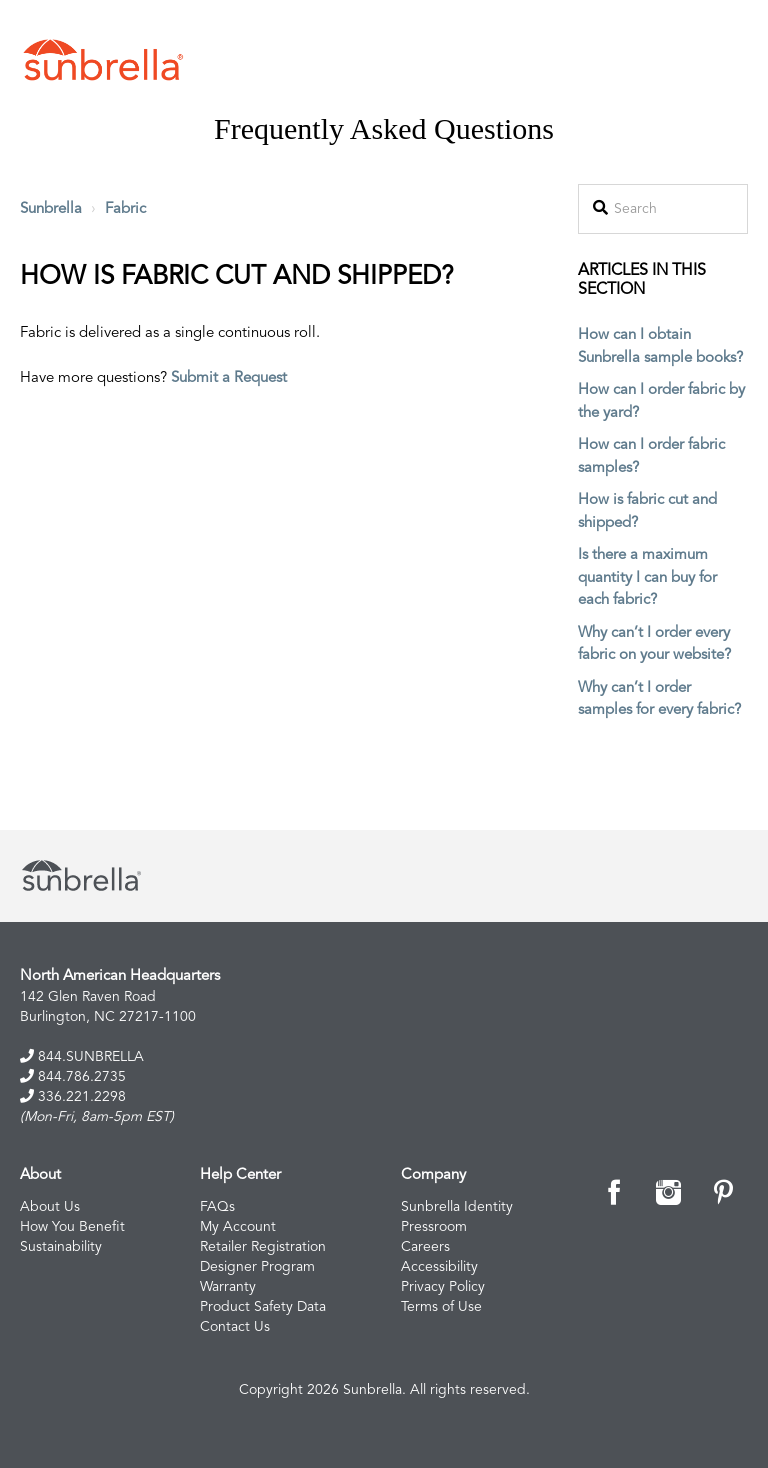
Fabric (125, 209)
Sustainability (61, 1247)
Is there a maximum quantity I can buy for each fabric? (647, 578)
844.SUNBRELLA (82, 1056)
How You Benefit (72, 1227)
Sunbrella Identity (457, 1207)
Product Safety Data (263, 1307)
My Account (238, 1227)
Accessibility (439, 1267)
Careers (425, 1247)
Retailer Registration (263, 1247)
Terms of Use (441, 1307)
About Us (50, 1207)
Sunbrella (51, 209)
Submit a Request (229, 378)
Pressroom (434, 1227)
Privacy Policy (443, 1287)
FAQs (217, 1207)
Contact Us (235, 1327)
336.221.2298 (73, 1096)
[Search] (663, 209)
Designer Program (257, 1267)
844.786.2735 (73, 1076)
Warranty (228, 1287)
